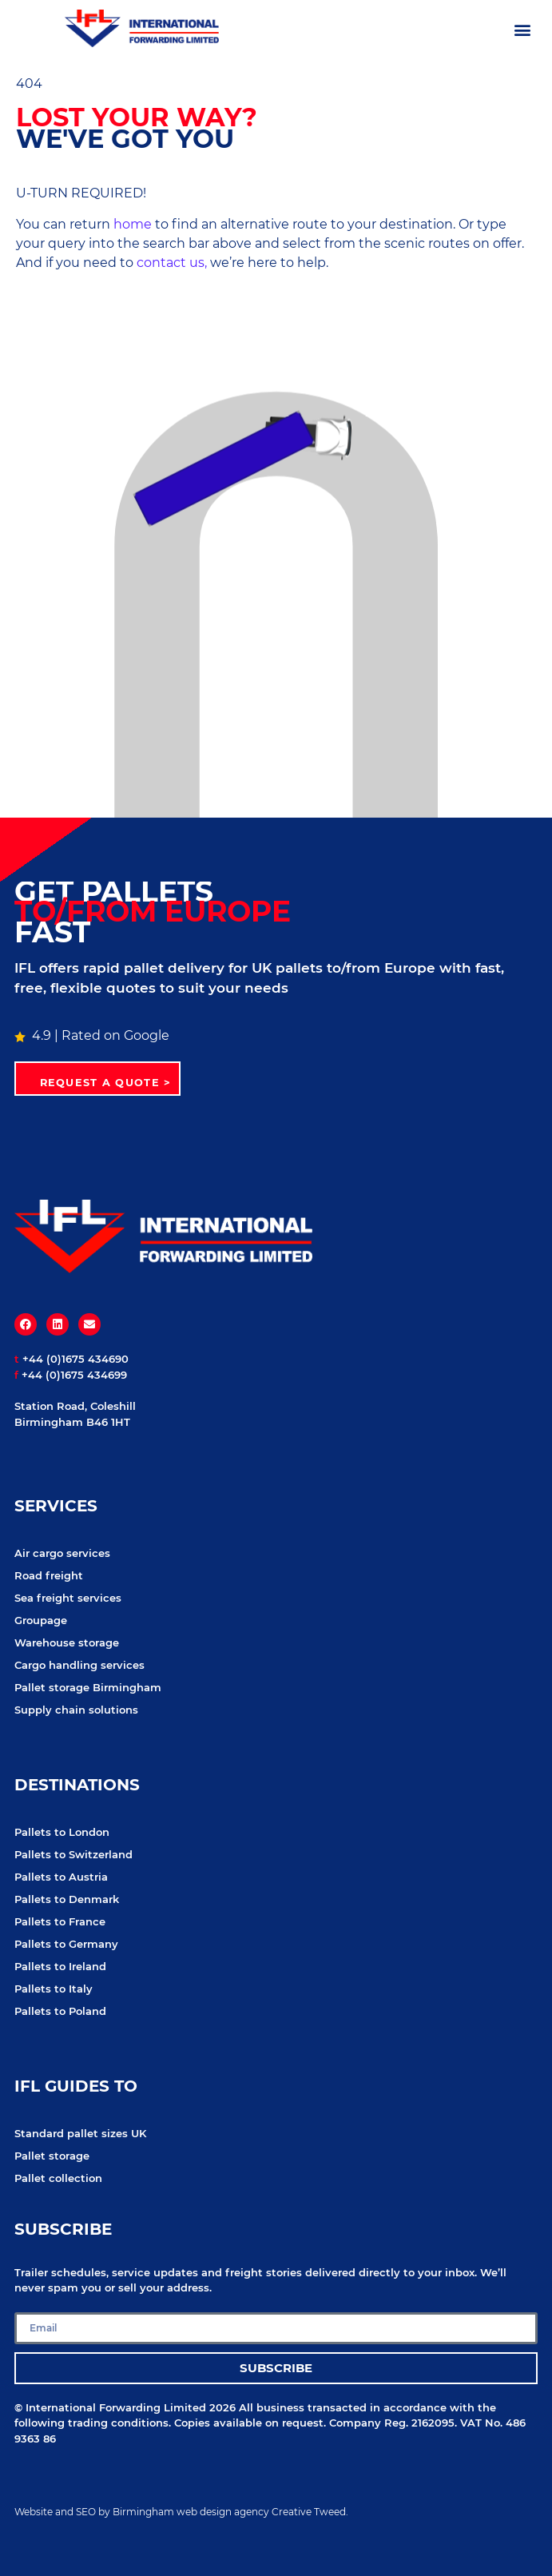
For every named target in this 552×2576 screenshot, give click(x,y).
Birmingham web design (172, 2512)
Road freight (48, 1575)
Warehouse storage (66, 1642)
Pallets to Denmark (66, 1899)
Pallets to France (59, 1921)
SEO (86, 2512)
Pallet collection (58, 2178)
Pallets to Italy (53, 1988)
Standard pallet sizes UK (80, 2133)
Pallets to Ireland (60, 1966)
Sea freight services (67, 1597)
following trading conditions (91, 2422)
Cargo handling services (79, 1664)
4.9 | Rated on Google (91, 1035)
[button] (523, 29)
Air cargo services (62, 1553)
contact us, (172, 262)
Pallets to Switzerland (73, 1854)
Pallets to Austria (61, 1876)
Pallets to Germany (66, 1943)
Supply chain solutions (76, 1709)
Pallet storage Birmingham (87, 1687)
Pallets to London (61, 1831)
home (132, 224)
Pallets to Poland (60, 2011)
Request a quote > (106, 1083)
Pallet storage (51, 2155)
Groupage (40, 1620)
